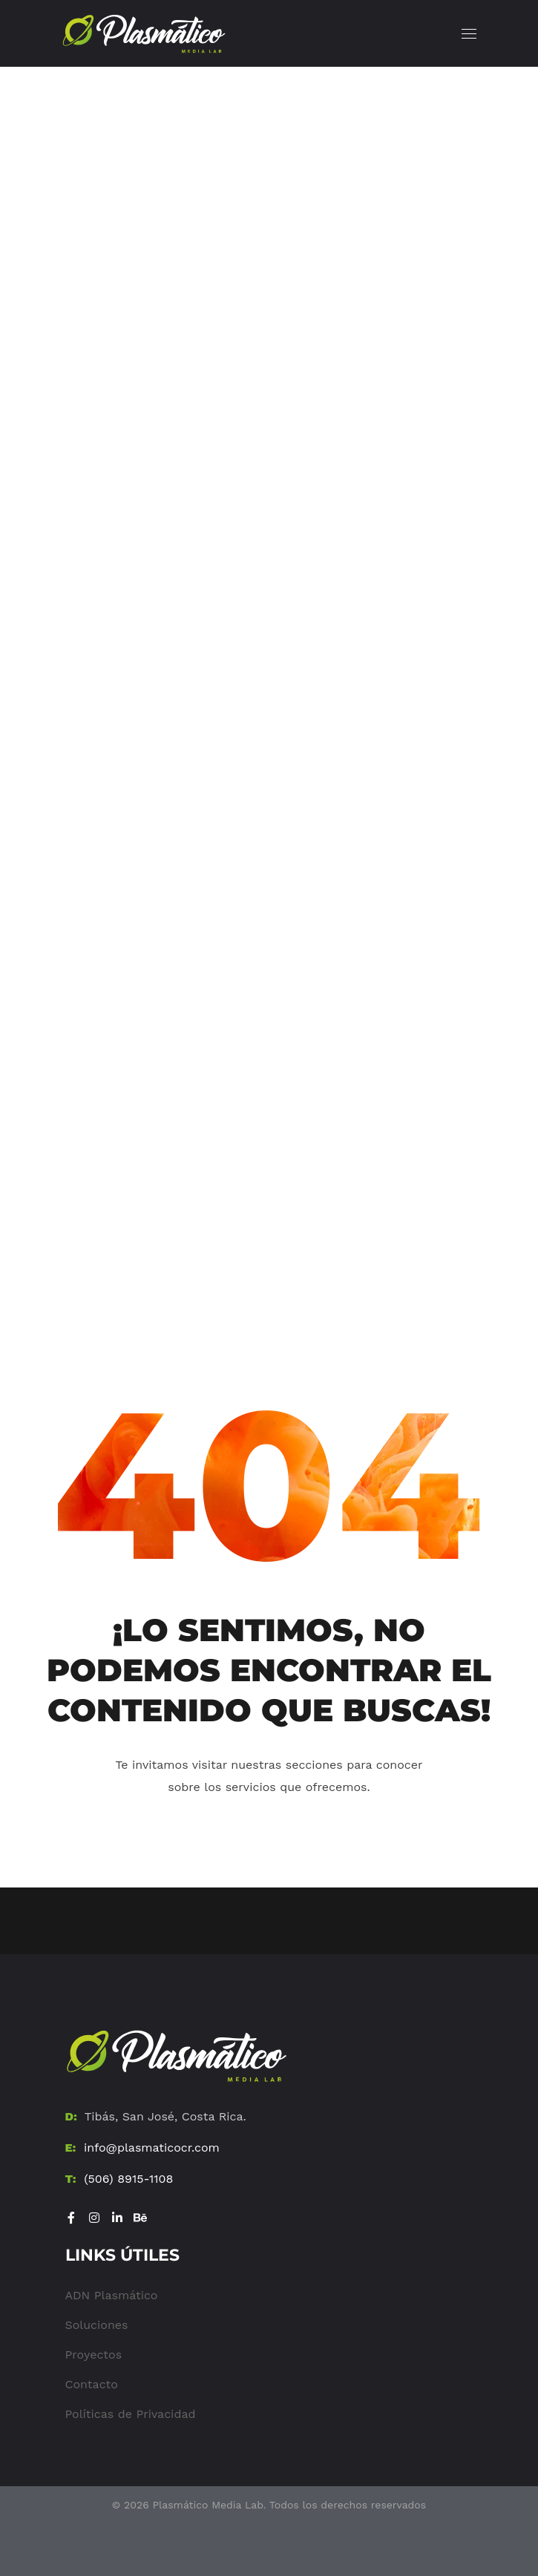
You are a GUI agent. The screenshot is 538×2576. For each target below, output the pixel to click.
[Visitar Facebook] (71, 2218)
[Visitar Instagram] (94, 2218)
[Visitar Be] (140, 2218)
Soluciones (96, 2325)
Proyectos (93, 2354)
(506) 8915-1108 (128, 2179)
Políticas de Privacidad (130, 2414)
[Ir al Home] (176, 2055)
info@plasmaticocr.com (152, 2147)
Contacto (91, 2384)
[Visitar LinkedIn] (117, 2218)
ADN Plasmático (111, 2295)
